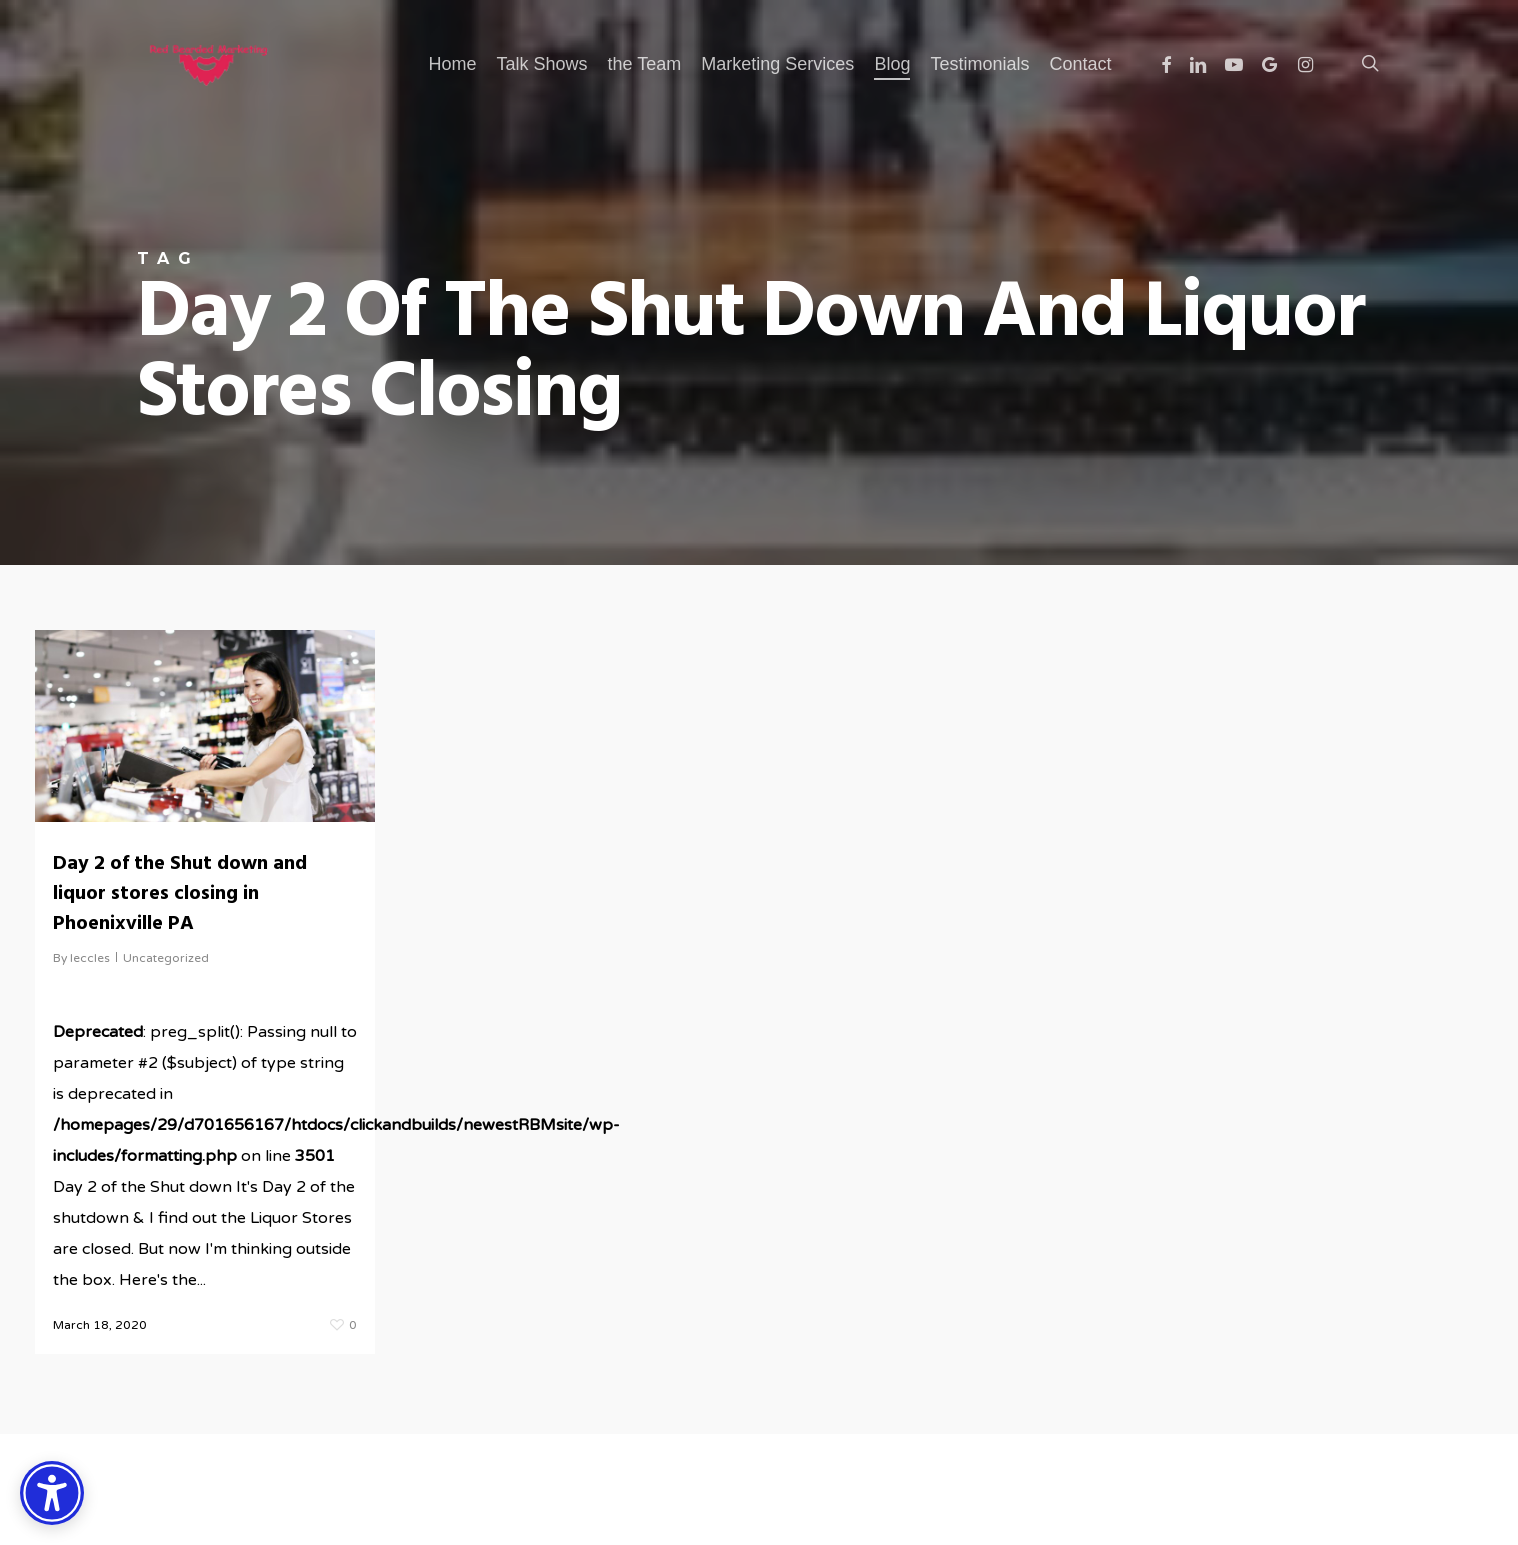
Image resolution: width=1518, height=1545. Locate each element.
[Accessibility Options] (52, 1493)
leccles (90, 958)
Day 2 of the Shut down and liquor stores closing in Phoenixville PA (180, 894)
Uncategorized (166, 958)
